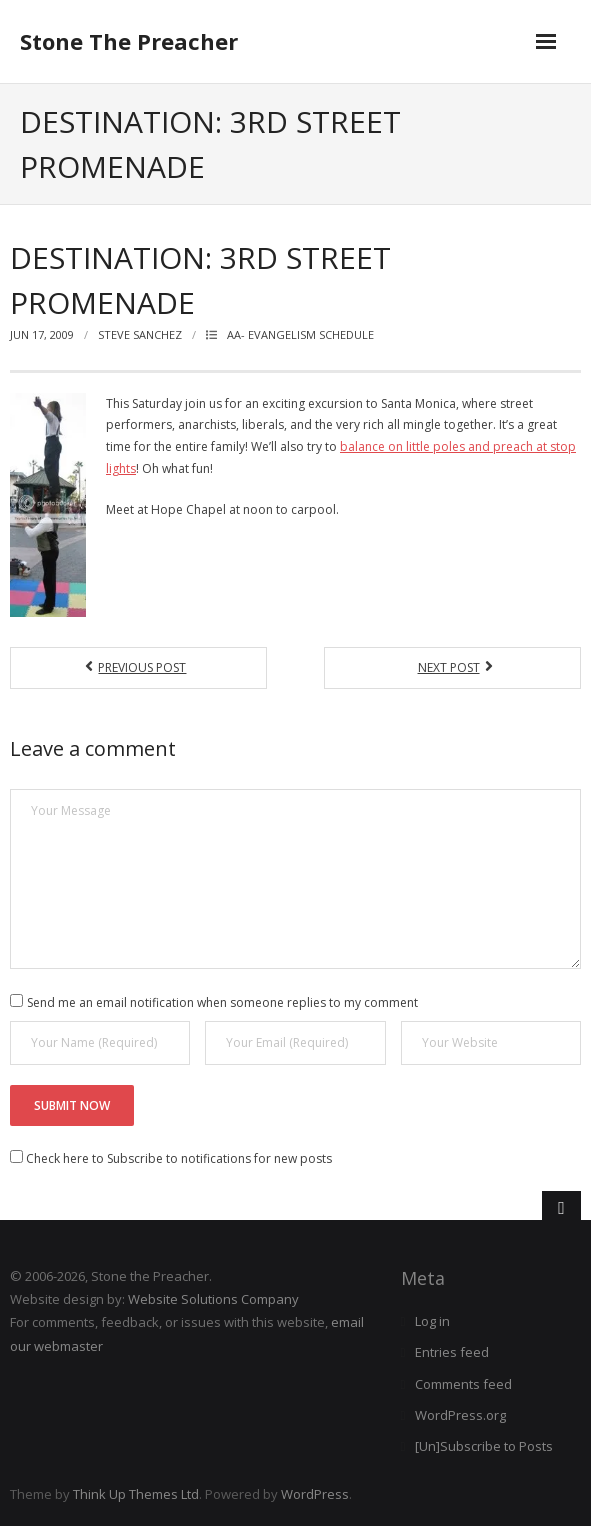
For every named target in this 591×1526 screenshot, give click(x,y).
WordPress (315, 1494)
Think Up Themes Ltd (136, 1494)
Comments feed (463, 1384)
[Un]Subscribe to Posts (484, 1446)
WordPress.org (460, 1415)
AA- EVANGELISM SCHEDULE (300, 334)
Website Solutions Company (213, 1299)
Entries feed (452, 1352)
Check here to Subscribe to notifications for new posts (171, 1158)
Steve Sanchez (140, 334)
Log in (432, 1321)
